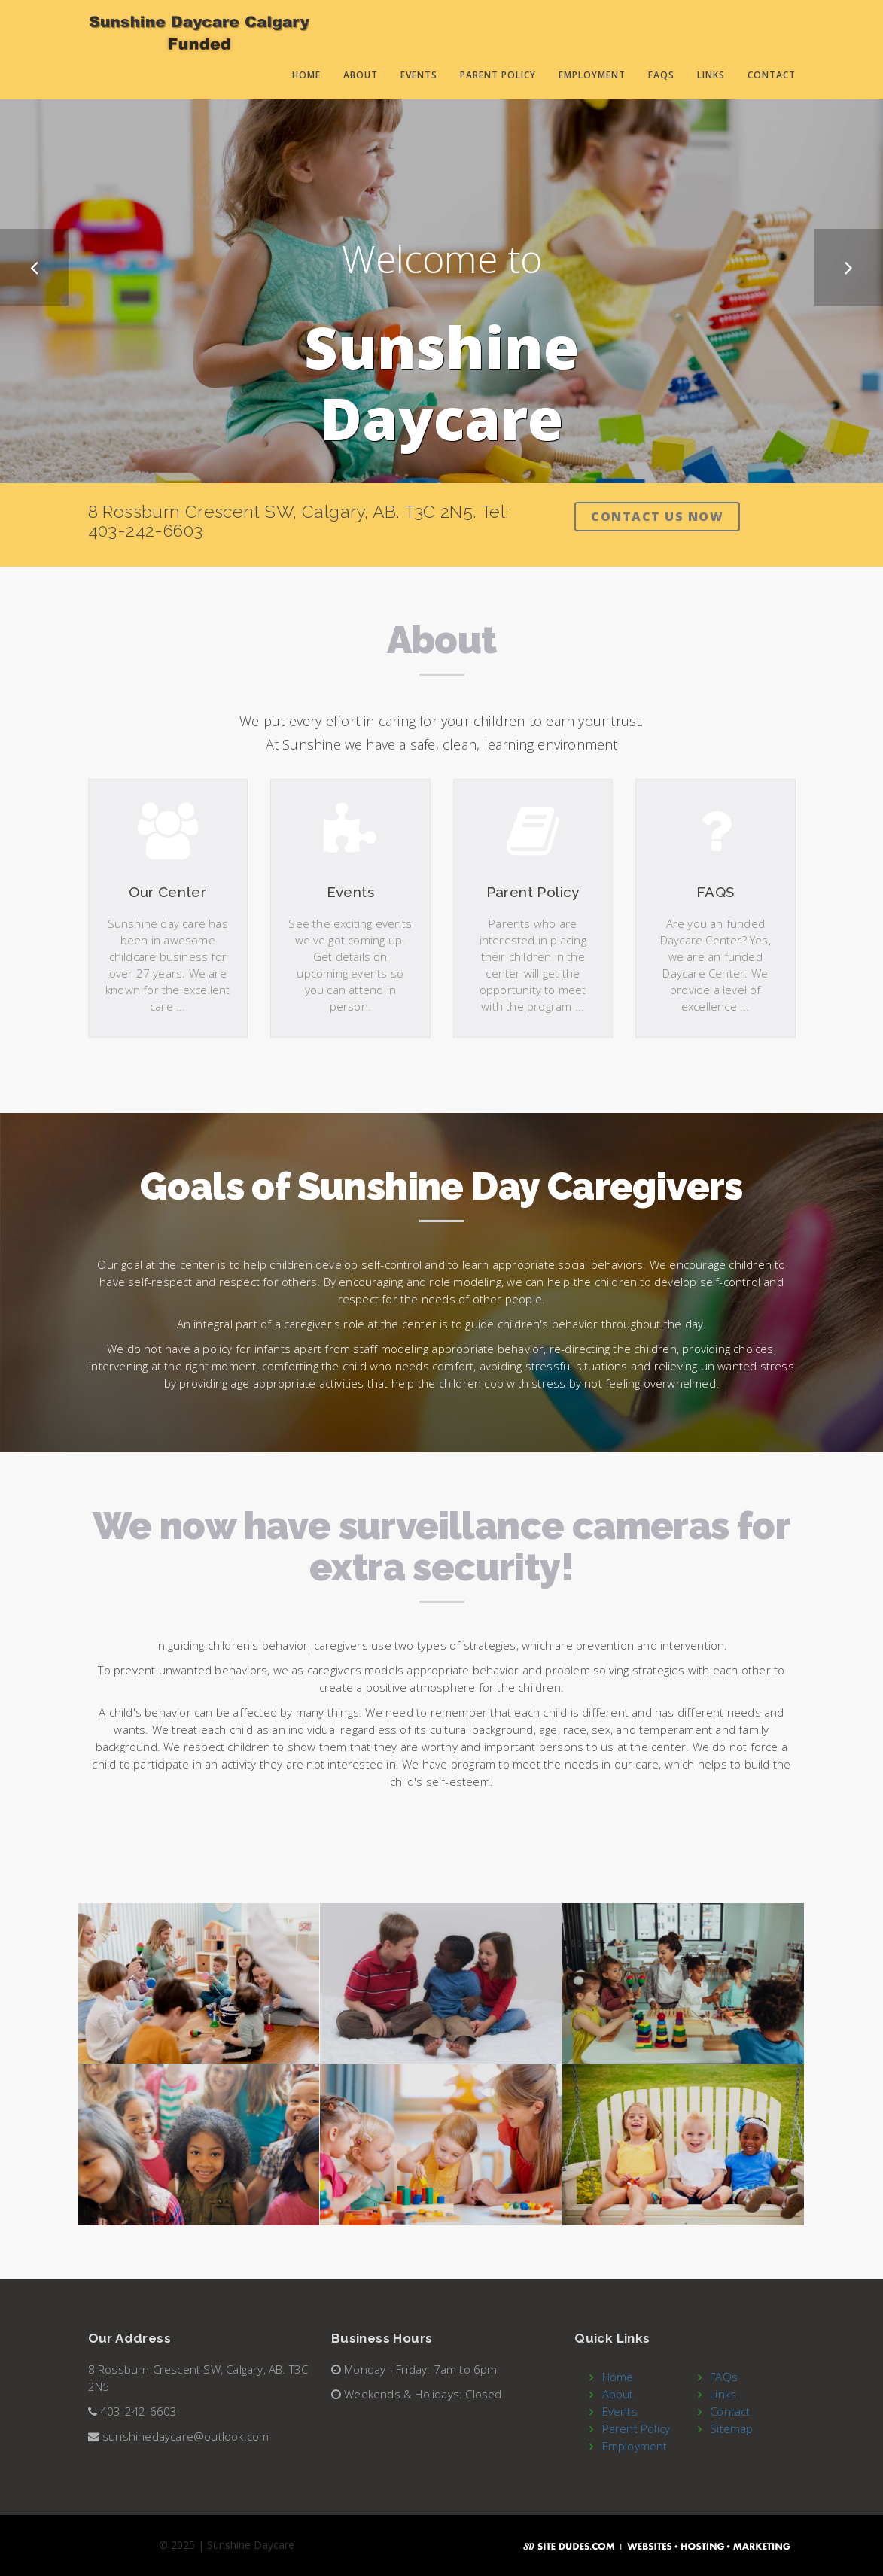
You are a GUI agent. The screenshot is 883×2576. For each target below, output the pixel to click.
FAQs (661, 74)
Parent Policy (498, 74)
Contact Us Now (657, 516)
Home (306, 74)
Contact (772, 74)
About (360, 74)
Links (711, 74)
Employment (592, 74)
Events (418, 74)
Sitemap (731, 2428)
